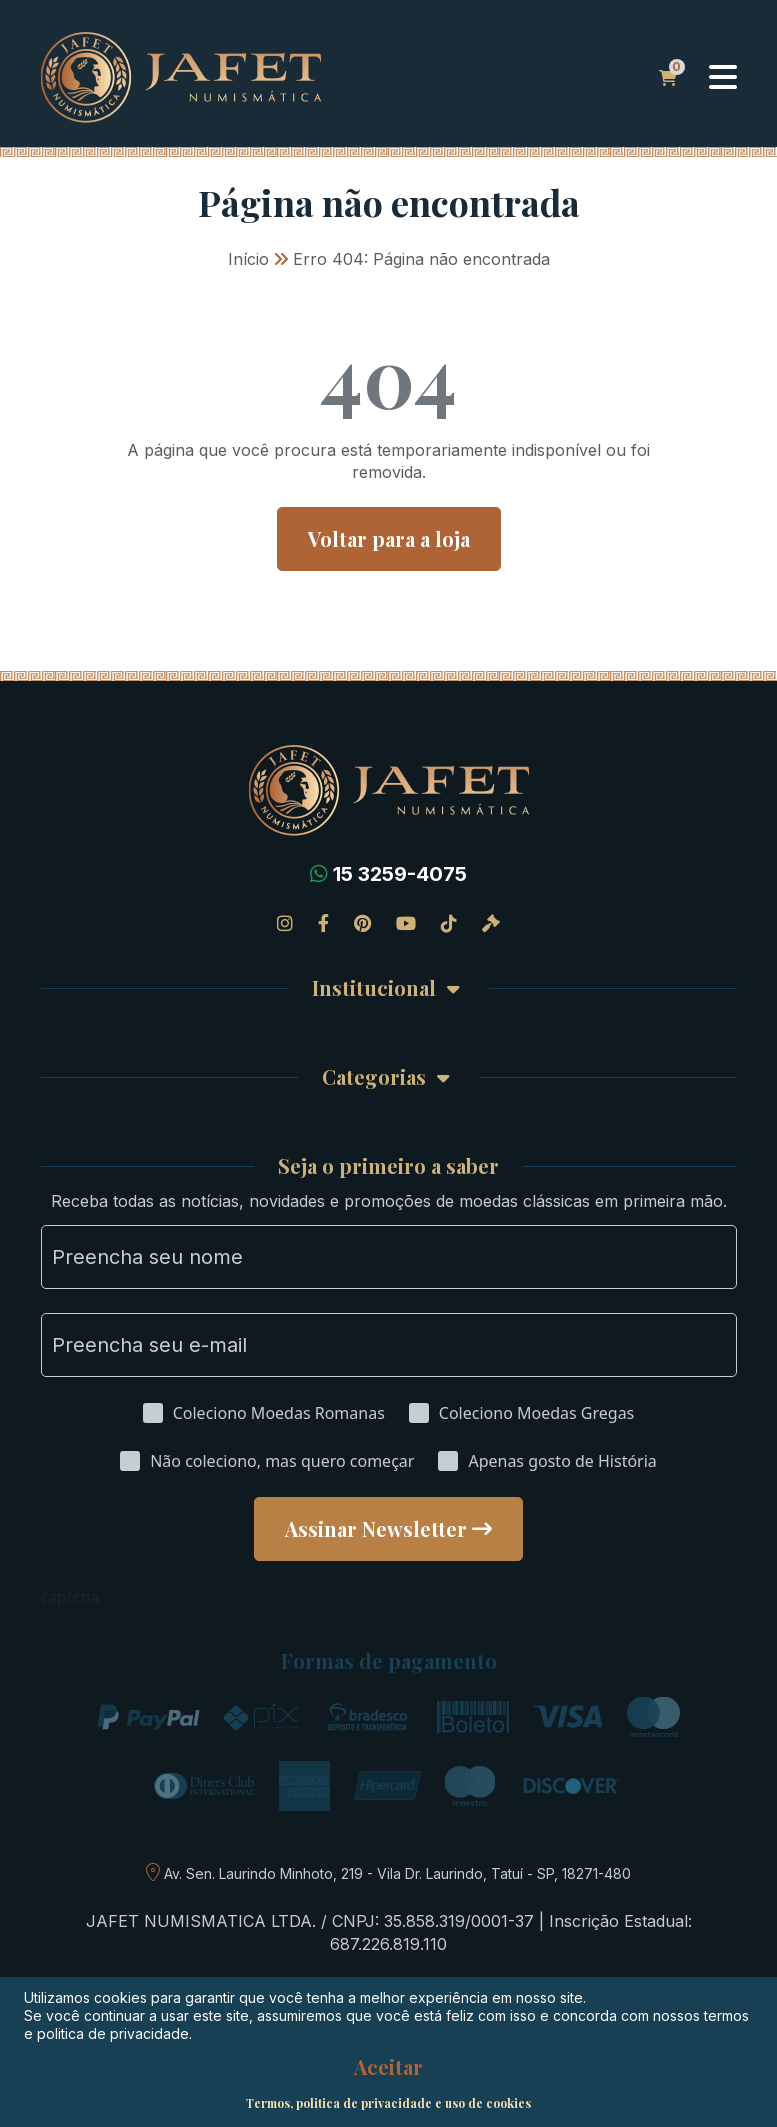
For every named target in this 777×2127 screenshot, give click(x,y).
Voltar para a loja (389, 538)
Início (248, 259)
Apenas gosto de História (562, 1461)
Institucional (374, 988)
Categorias (374, 1077)
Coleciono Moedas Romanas (279, 1413)
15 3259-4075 (400, 874)
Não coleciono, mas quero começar (282, 1461)
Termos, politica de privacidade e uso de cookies (388, 2103)
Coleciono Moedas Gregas (536, 1413)
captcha (70, 1597)
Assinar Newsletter (376, 1528)
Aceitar (388, 2067)
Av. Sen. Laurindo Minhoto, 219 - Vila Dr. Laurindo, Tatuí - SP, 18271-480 (397, 1873)
